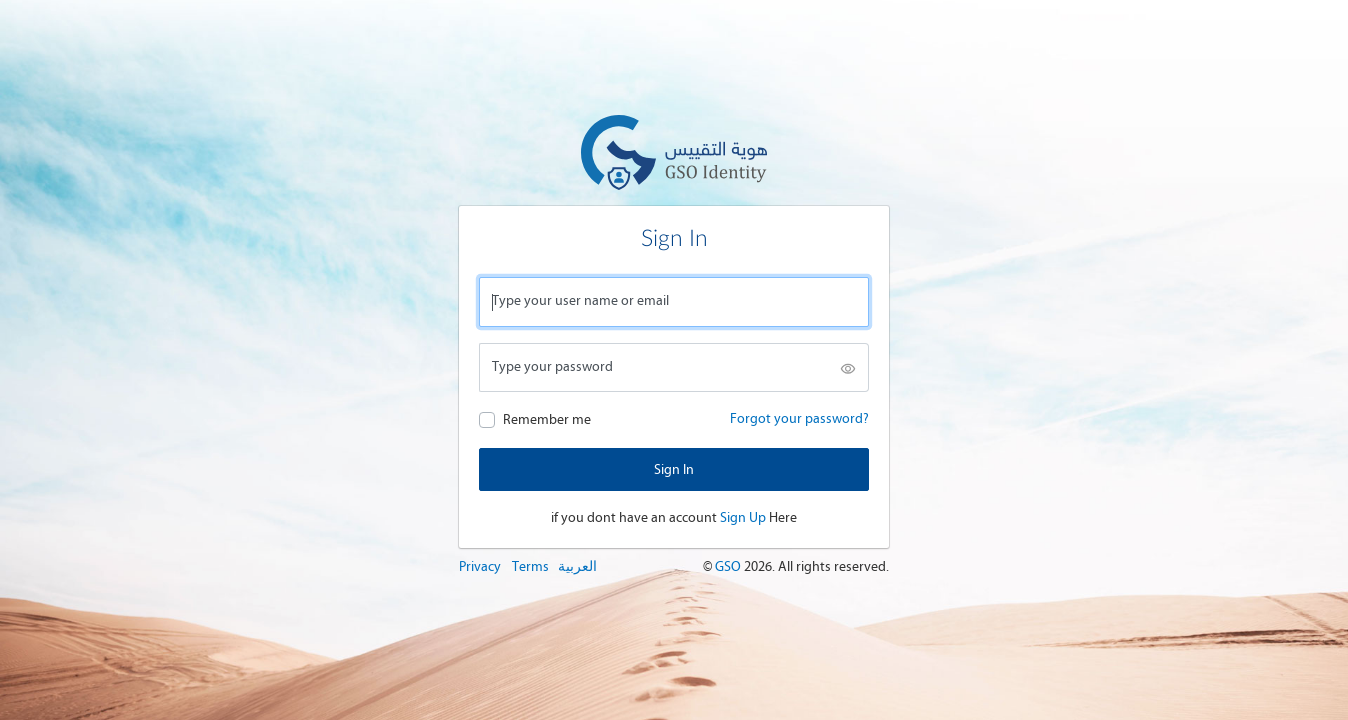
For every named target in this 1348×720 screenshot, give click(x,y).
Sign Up (743, 517)
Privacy (480, 566)
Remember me (547, 419)
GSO (729, 566)
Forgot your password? (799, 418)
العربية (577, 566)
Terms (530, 566)
